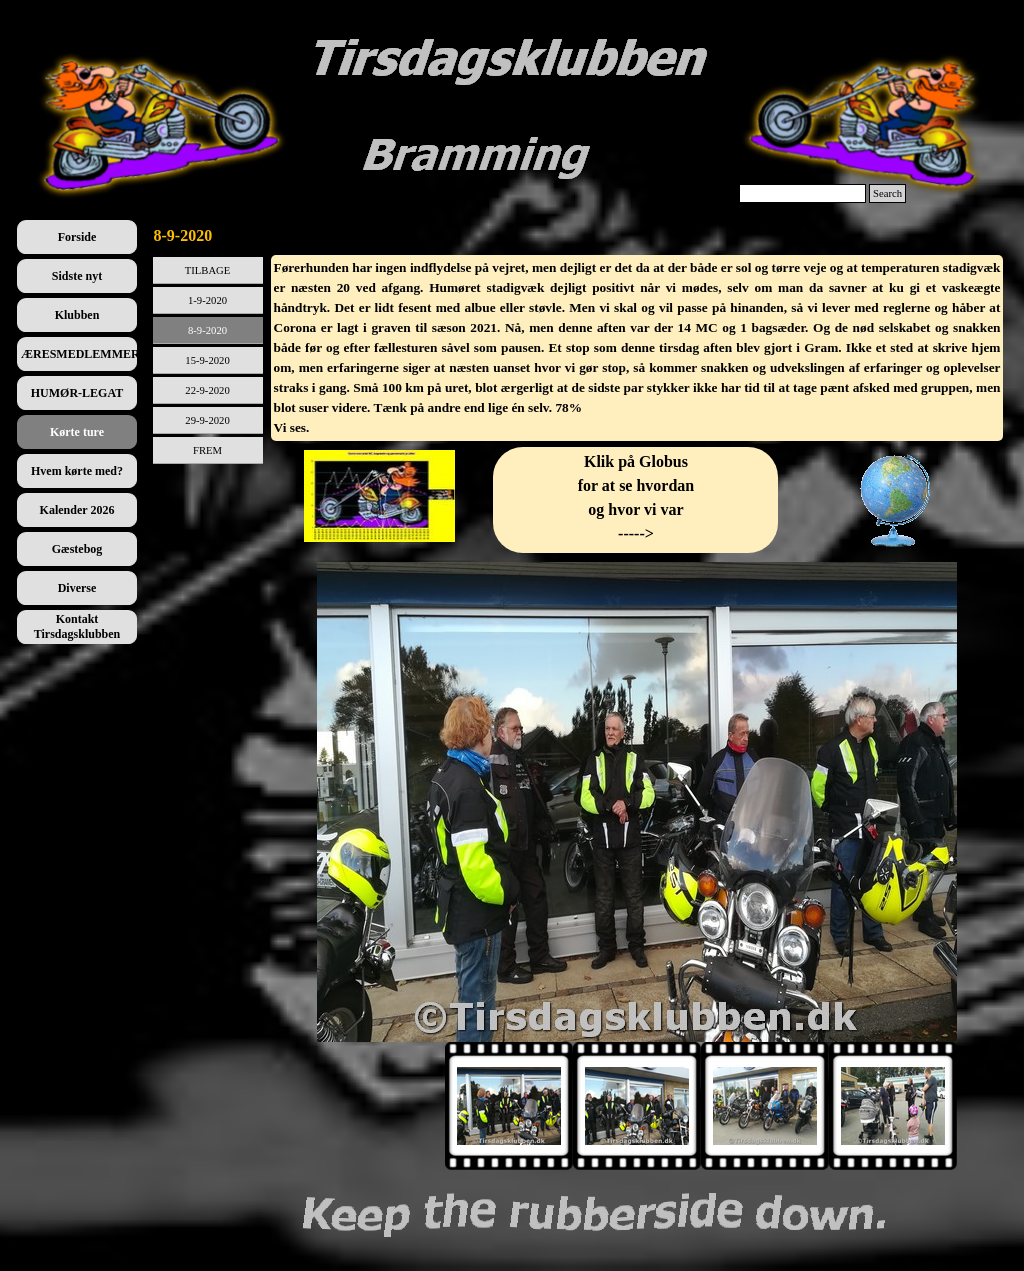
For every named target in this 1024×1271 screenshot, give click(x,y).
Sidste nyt (77, 276)
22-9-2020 (207, 390)
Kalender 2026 (77, 510)
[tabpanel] (637, 348)
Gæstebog (77, 549)
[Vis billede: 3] (765, 1106)
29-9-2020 (207, 420)
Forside (77, 237)
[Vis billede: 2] (637, 1106)
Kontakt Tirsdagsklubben (77, 626)
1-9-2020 (207, 300)
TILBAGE (208, 270)
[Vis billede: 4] (893, 1106)
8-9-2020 (207, 330)
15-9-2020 (207, 360)
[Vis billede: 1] (509, 1106)
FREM (207, 450)
